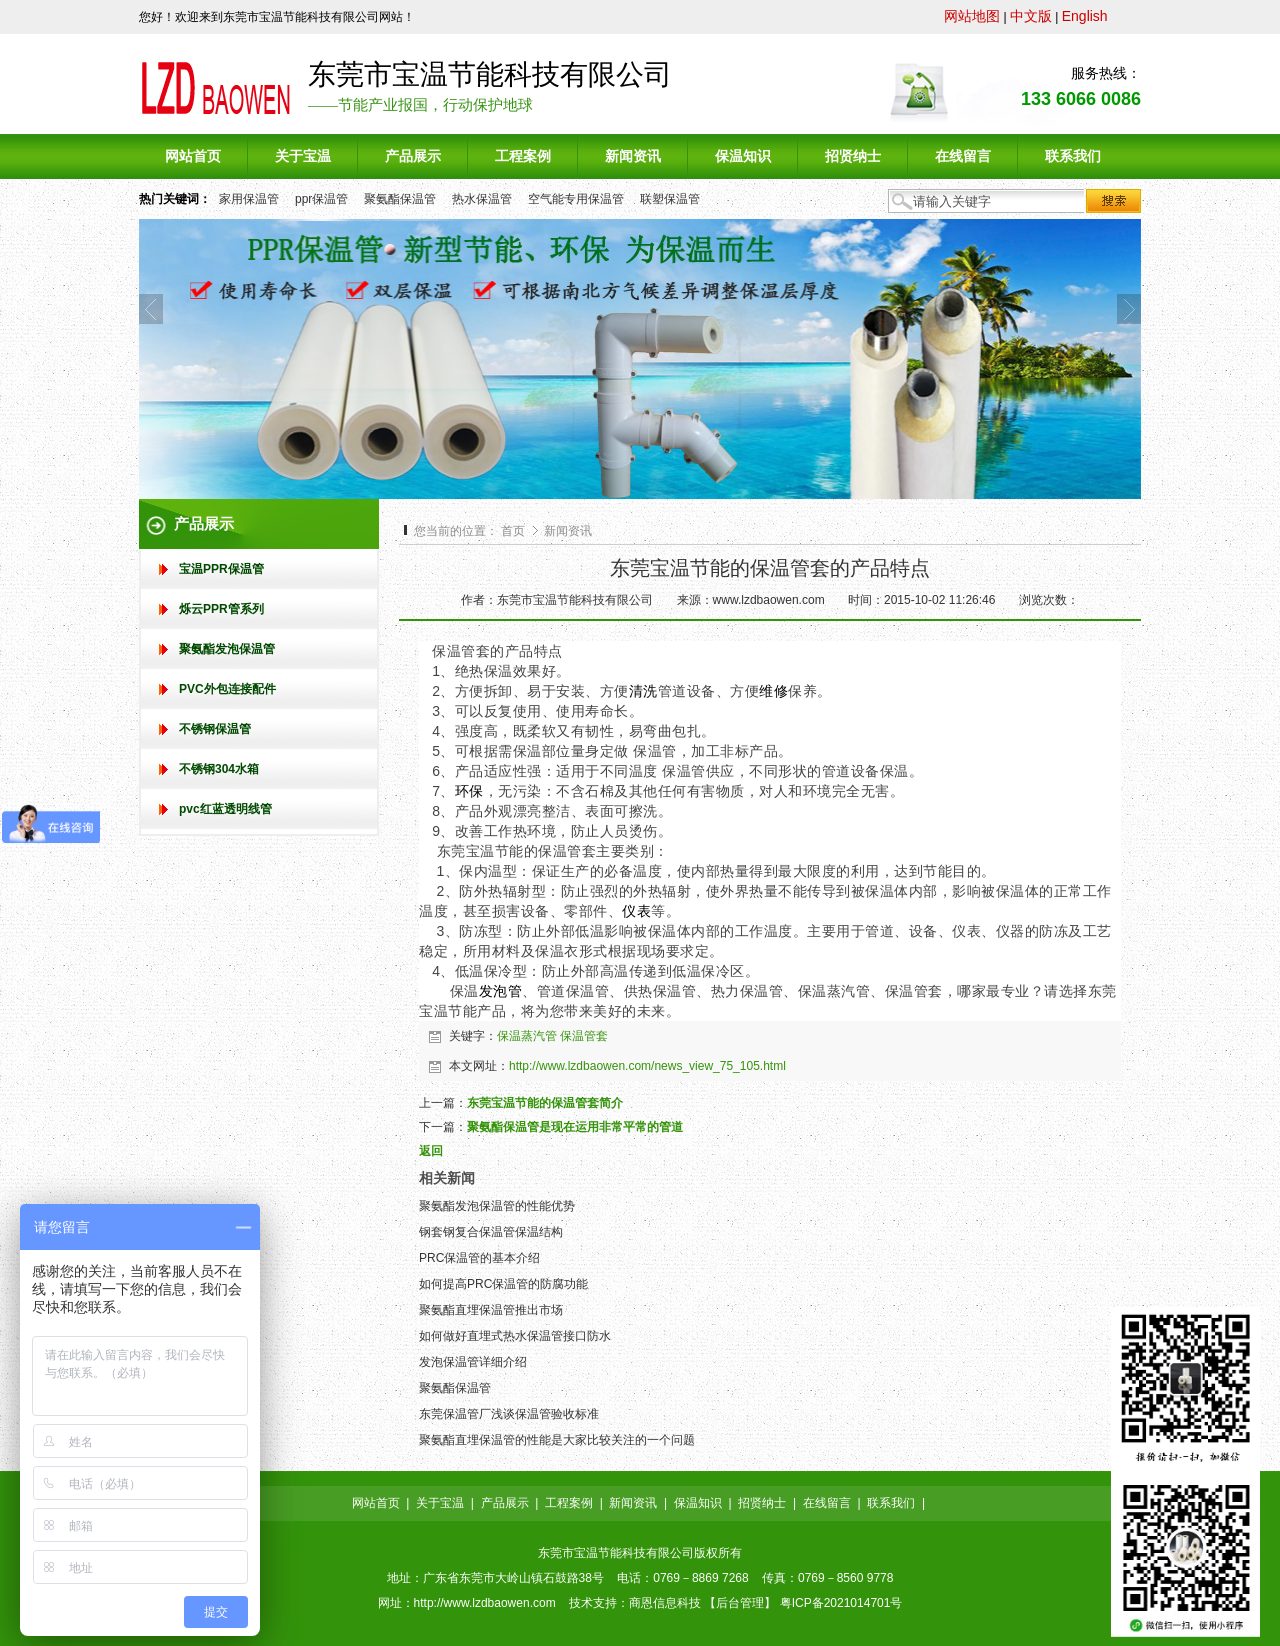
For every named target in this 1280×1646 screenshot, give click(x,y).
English (1085, 16)
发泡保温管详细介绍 (473, 1362)
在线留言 (827, 1503)
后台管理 (740, 1603)
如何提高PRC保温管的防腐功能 (503, 1284)
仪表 (636, 911)
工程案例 (569, 1503)
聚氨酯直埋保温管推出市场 (491, 1310)
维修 (773, 691)
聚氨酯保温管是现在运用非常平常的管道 (575, 1127)
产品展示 (505, 1503)
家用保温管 (249, 199)
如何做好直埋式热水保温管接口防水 (515, 1336)
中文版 (1031, 16)
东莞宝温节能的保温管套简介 (545, 1103)
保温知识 (698, 1503)
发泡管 (501, 991)
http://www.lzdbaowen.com (485, 1603)
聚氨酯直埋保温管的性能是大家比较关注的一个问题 (557, 1440)
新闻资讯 (568, 531)
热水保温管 (482, 199)
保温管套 (584, 1036)
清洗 (643, 691)
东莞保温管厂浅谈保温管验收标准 (509, 1414)
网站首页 (376, 1503)
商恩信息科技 (665, 1603)
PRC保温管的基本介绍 (479, 1258)
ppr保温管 (321, 199)
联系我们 (891, 1503)
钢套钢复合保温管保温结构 (491, 1232)
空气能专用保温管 (576, 199)
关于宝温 (440, 1503)
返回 (431, 1151)
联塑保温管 (670, 199)
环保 (469, 791)
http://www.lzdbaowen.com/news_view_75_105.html (647, 1066)
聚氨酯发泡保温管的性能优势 (497, 1206)
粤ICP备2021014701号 (841, 1603)
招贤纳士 (762, 1503)
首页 (513, 531)
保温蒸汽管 (527, 1036)
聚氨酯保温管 (400, 199)
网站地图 (972, 16)
